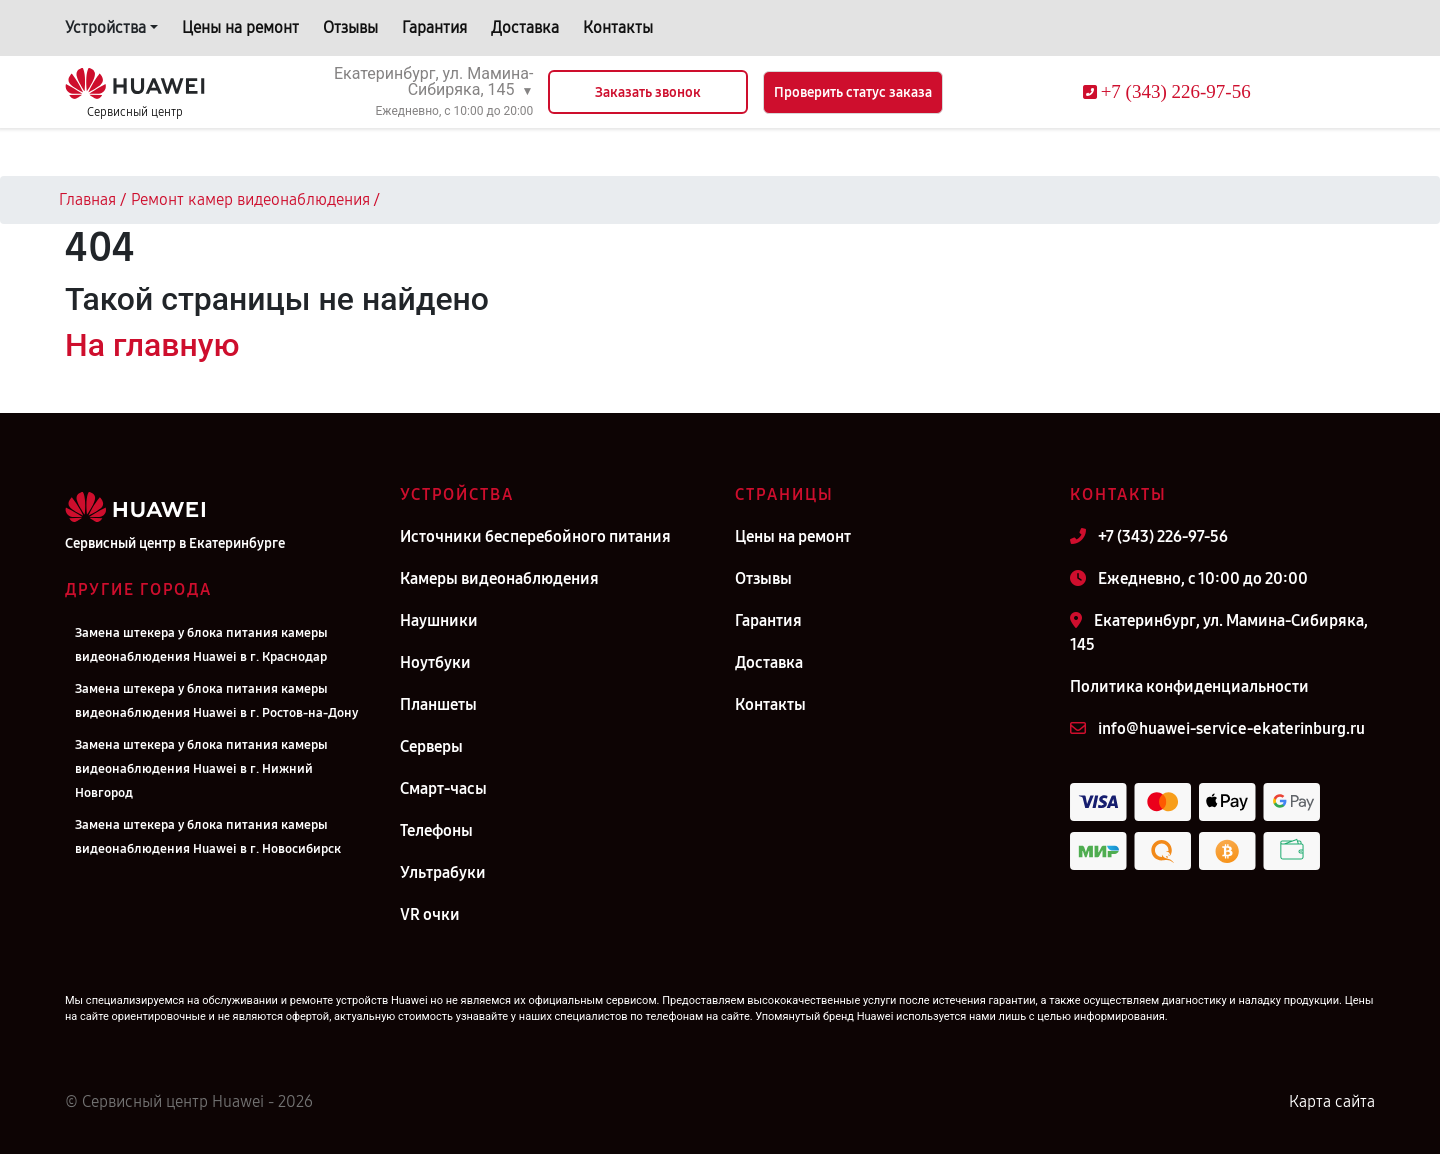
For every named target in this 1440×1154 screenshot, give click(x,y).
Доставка (525, 27)
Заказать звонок (648, 92)
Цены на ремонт (240, 27)
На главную (152, 345)
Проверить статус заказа (853, 92)
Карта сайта (1332, 1101)
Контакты (618, 27)
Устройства (105, 27)
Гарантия (434, 27)
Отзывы (350, 27)
